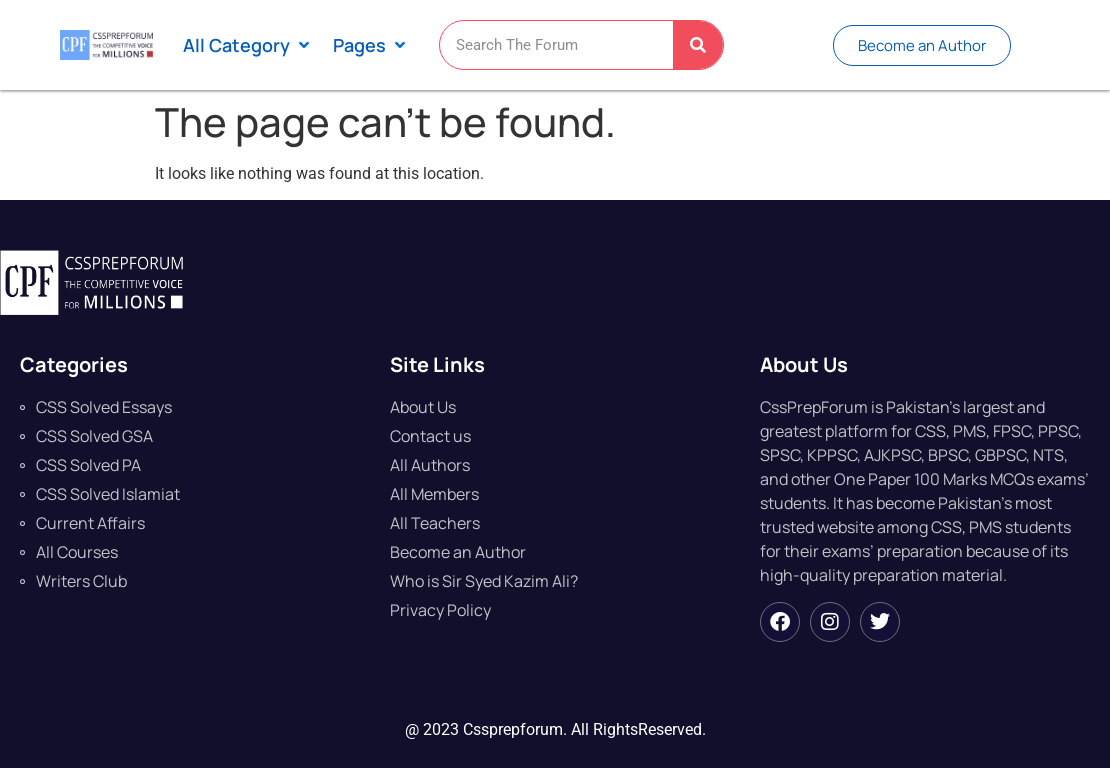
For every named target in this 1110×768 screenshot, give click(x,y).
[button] (248, 45)
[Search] (698, 45)
